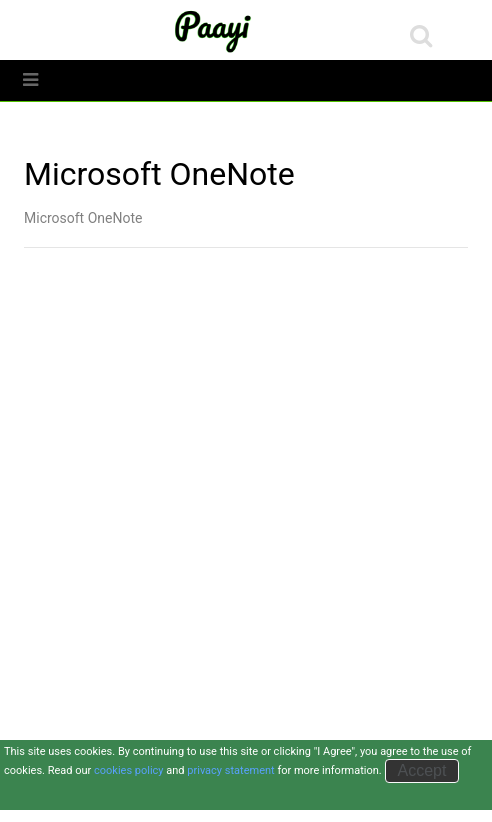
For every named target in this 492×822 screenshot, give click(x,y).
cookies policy (129, 770)
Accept (422, 770)
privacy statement (230, 770)
